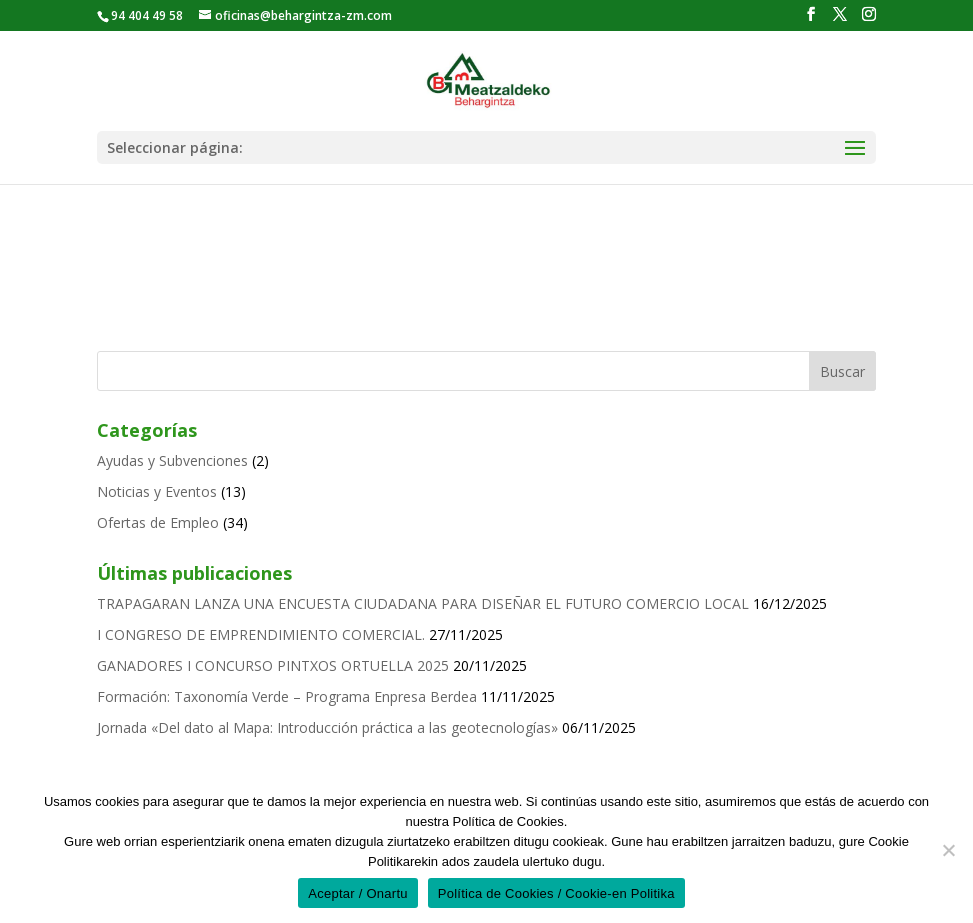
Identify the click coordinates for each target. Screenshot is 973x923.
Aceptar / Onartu (357, 893)
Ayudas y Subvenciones (172, 460)
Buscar (842, 371)
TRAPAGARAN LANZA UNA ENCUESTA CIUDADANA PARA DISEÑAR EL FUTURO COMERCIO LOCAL (423, 603)
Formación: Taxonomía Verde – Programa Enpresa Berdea (287, 696)
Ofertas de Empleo (158, 522)
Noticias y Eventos (157, 491)
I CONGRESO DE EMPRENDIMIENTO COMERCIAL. (261, 634)
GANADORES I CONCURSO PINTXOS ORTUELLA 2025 (273, 665)
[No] (948, 850)
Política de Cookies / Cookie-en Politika (556, 893)
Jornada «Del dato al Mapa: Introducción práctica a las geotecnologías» (327, 727)
